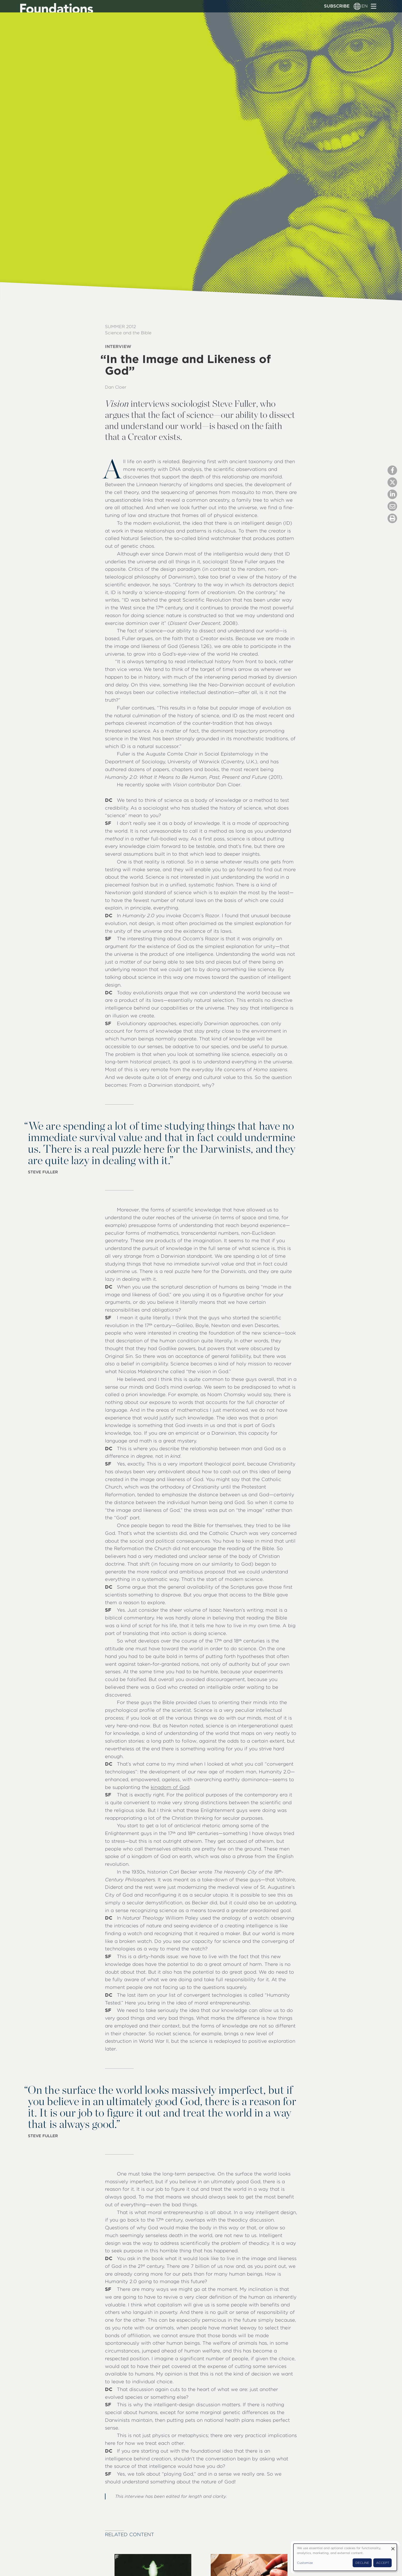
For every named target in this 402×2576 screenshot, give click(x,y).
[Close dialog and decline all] (393, 2547)
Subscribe (337, 6)
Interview (118, 346)
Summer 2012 (120, 326)
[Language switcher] (357, 6)
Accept (382, 2563)
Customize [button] (305, 2563)
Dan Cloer (115, 387)
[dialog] (345, 2557)
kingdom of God (170, 1787)
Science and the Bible (128, 332)
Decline (362, 2563)
